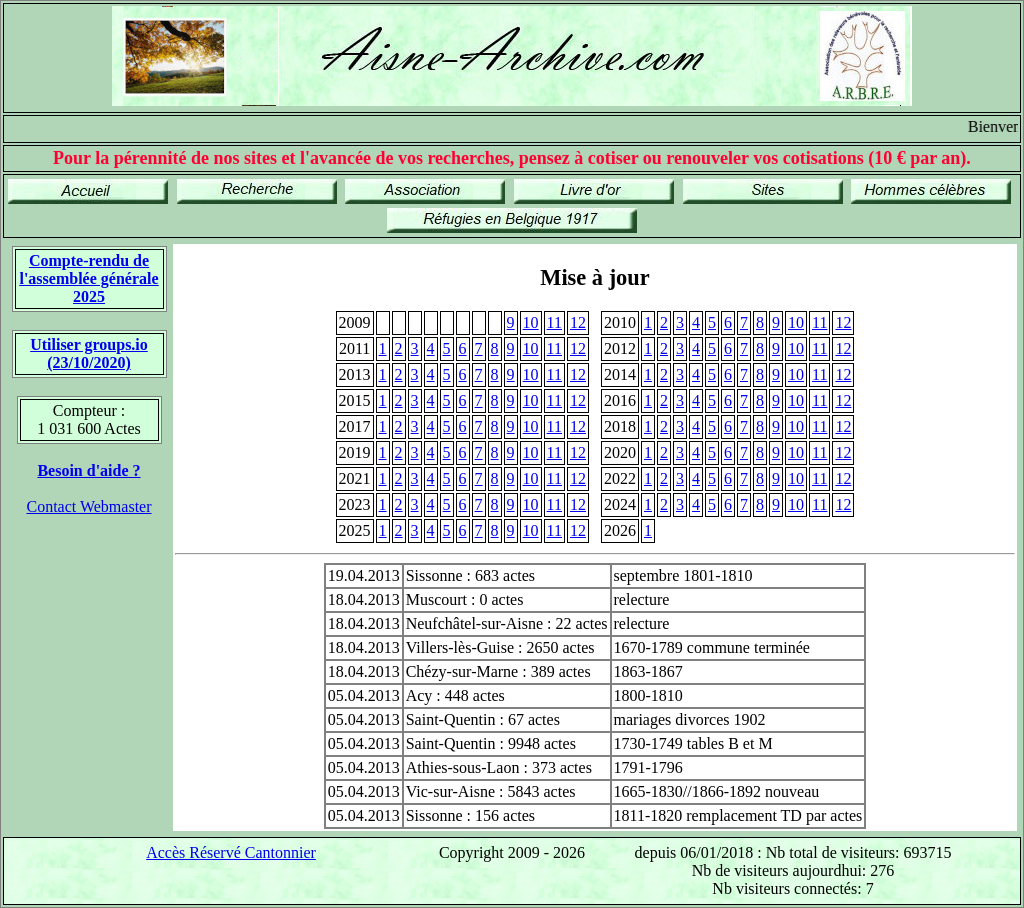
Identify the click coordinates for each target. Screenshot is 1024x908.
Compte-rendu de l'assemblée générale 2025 (88, 278)
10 (531, 322)
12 (578, 322)
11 (554, 322)
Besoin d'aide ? (88, 470)
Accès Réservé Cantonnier (231, 852)
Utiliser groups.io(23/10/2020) (89, 353)
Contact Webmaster (88, 506)
